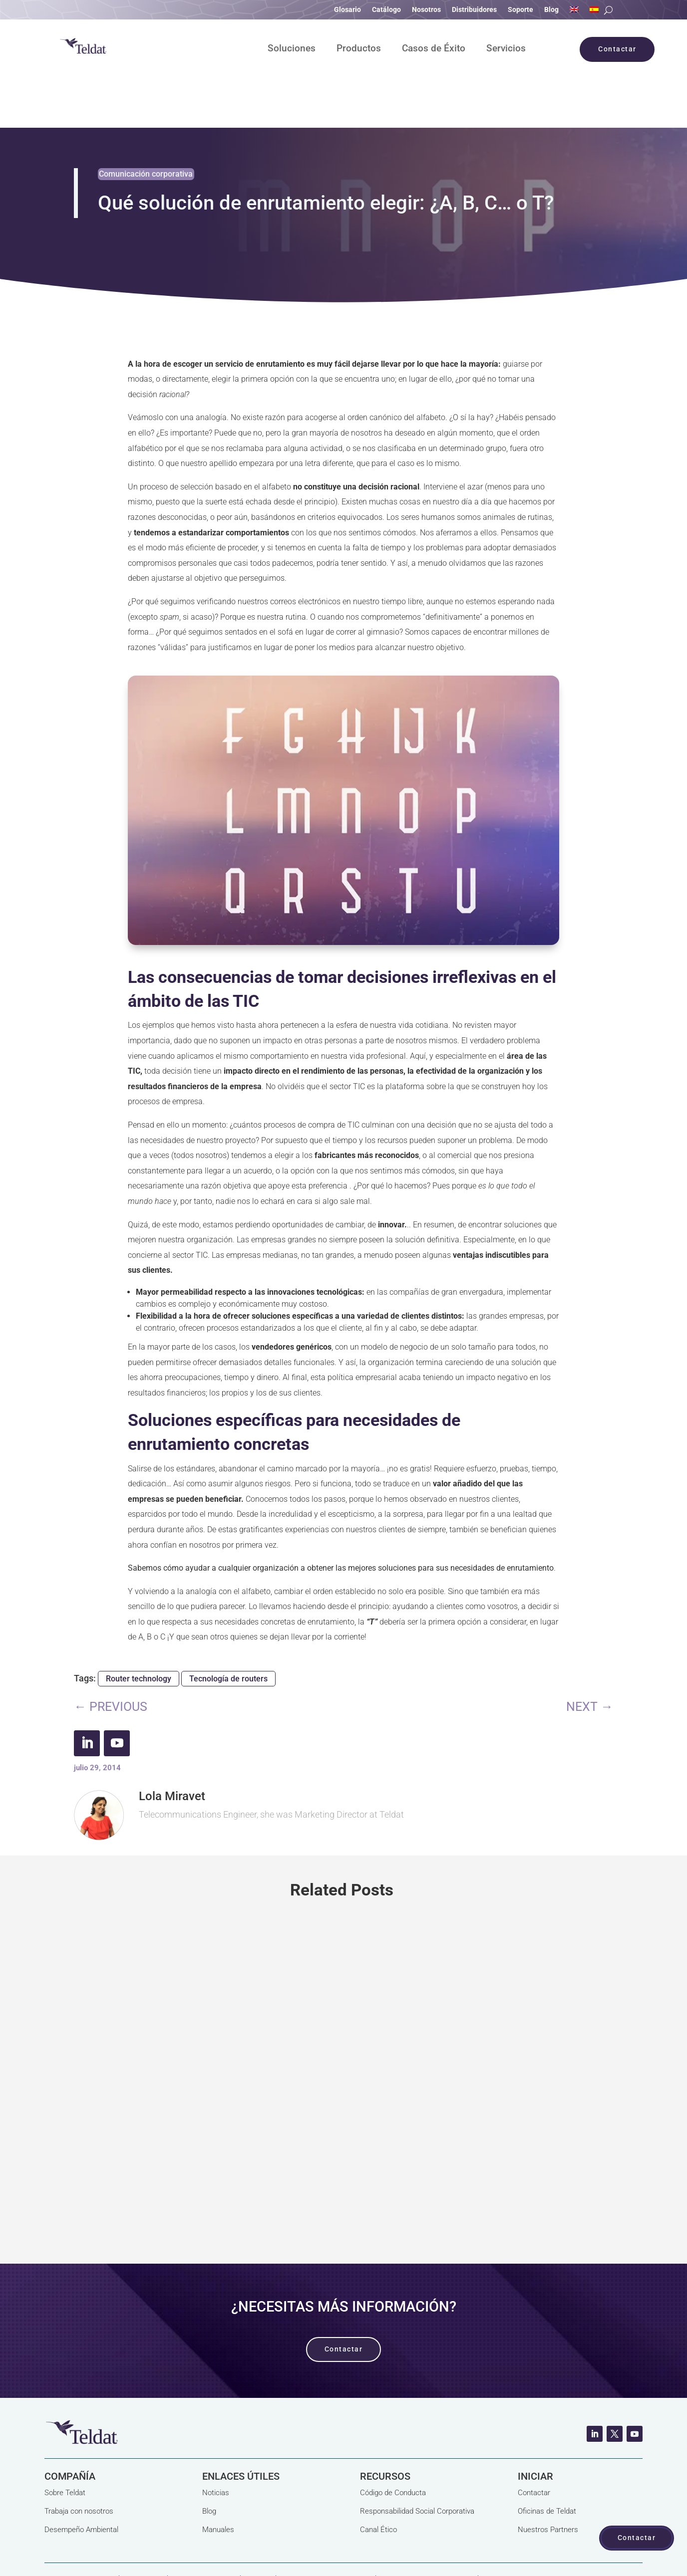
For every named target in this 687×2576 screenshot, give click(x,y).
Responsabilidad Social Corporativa (417, 2462)
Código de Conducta (393, 2444)
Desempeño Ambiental (81, 2481)
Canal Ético (378, 2481)
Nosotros (426, 9)
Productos (359, 49)
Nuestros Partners (548, 2481)
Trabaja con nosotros (78, 2462)
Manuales (218, 2481)
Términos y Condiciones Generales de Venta (116, 2547)
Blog (551, 9)
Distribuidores (474, 9)
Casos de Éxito (433, 49)
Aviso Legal (143, 2532)
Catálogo (386, 9)
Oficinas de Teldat (547, 2462)
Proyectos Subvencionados (326, 2532)
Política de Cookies (204, 2532)
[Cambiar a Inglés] (574, 11)
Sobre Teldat (64, 2444)
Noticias (215, 2444)
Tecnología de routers (228, 1630)
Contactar (534, 2444)
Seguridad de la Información (426, 2532)
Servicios (506, 49)
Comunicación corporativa (146, 125)
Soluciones (292, 49)
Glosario (347, 9)
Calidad (258, 2532)
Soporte (520, 9)
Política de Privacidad (78, 2532)
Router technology (138, 1630)
